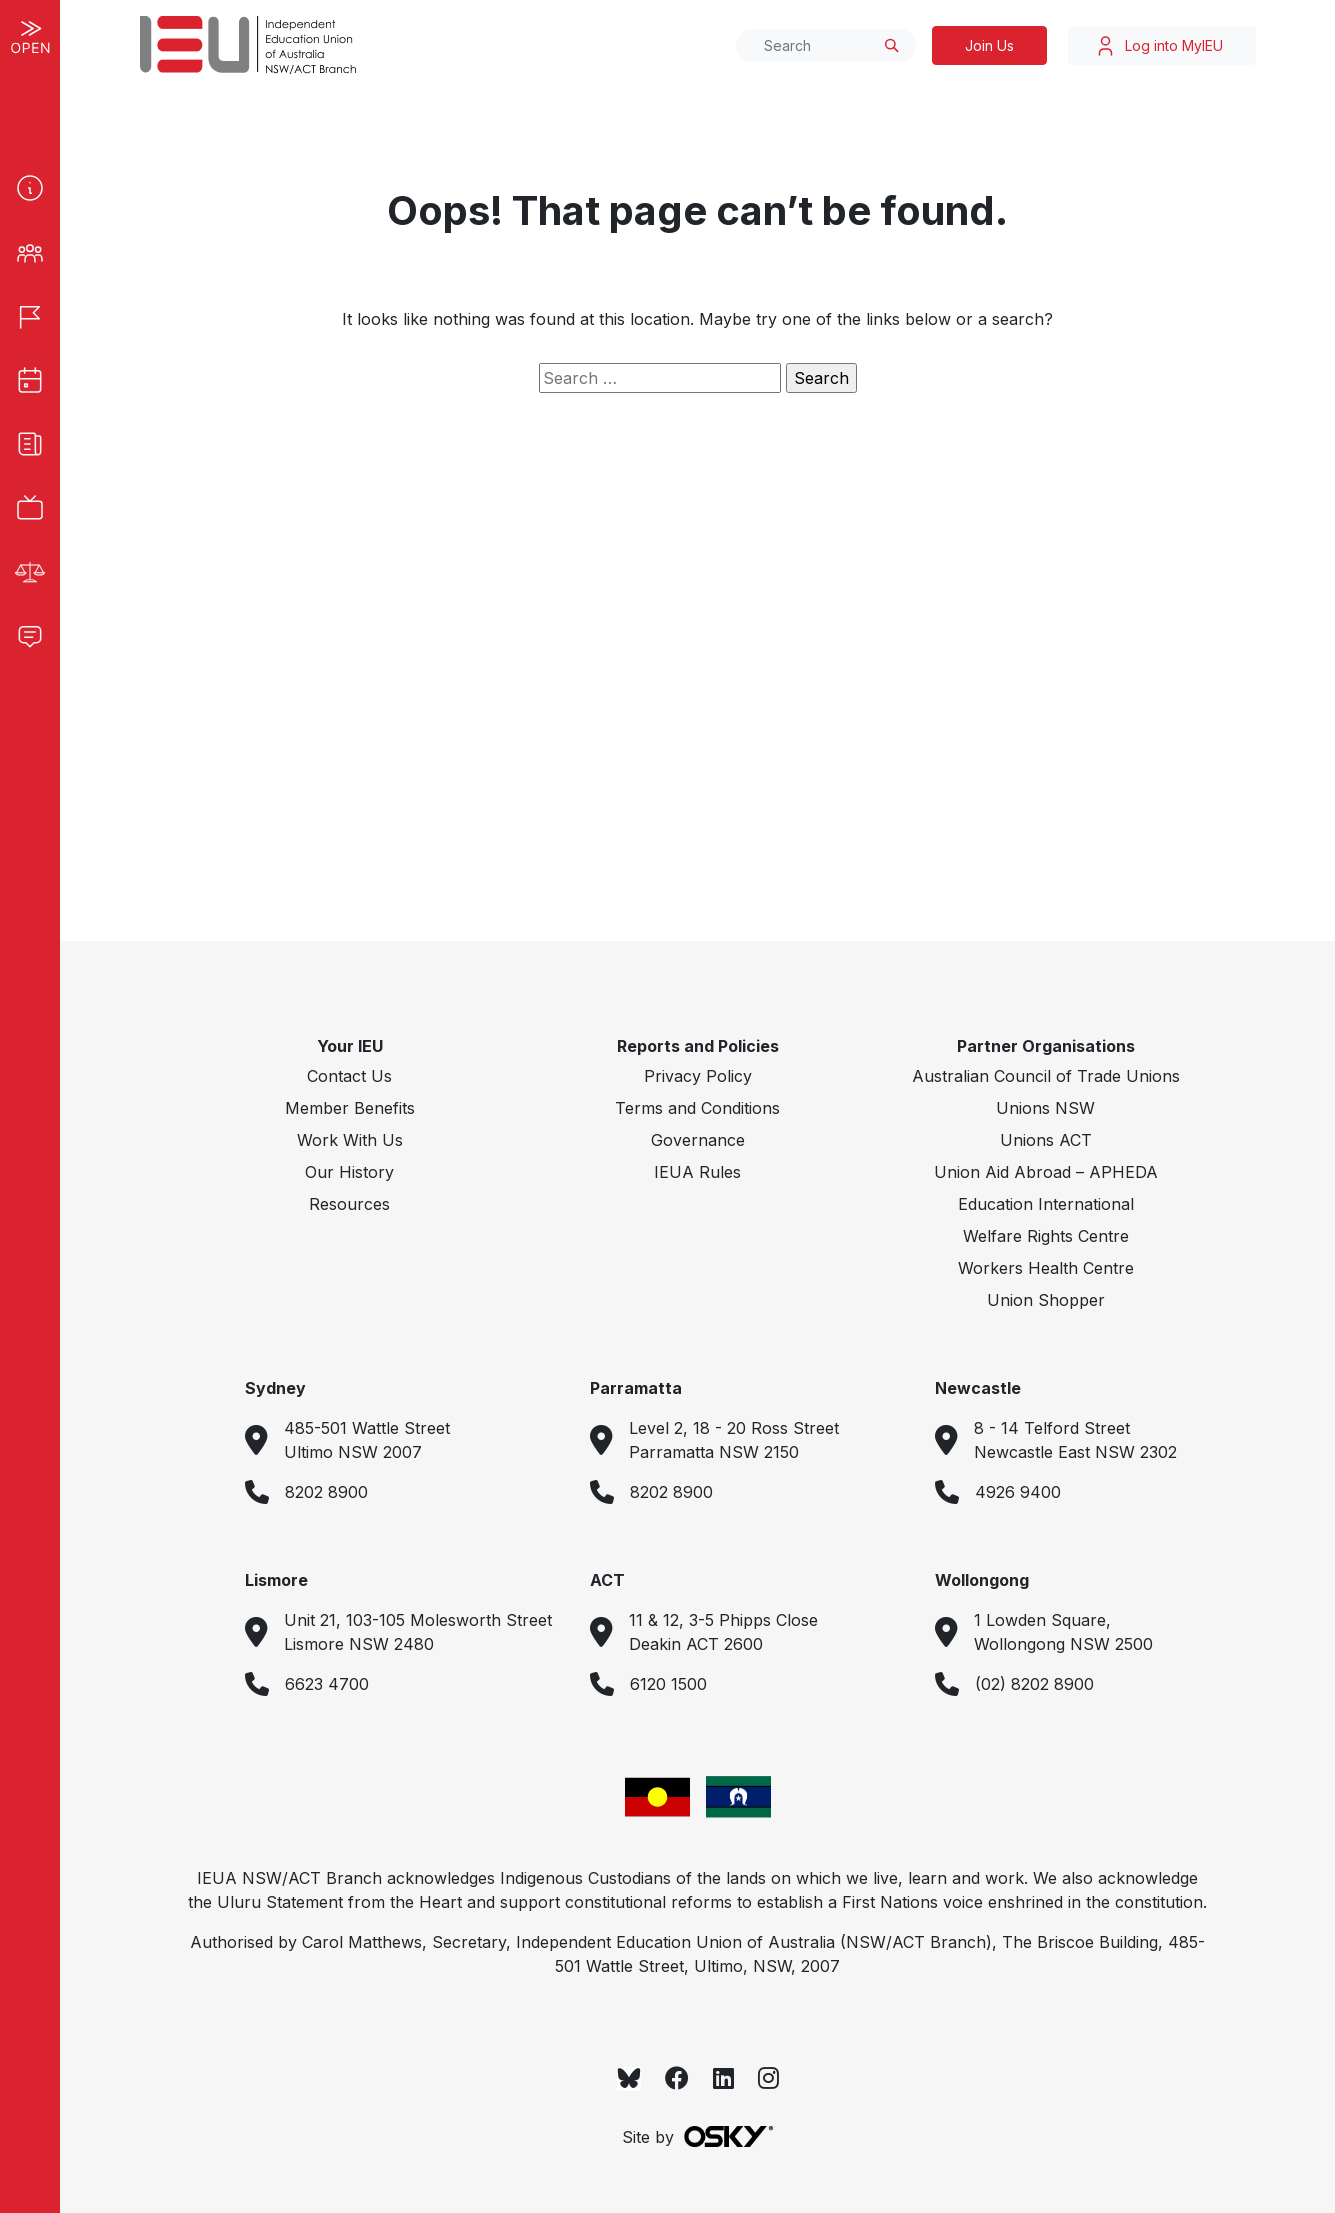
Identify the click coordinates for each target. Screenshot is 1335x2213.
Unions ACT (1046, 1140)
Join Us (989, 45)
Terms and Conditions (697, 1108)
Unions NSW (1045, 1108)
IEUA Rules (697, 1172)
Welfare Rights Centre (1046, 1236)
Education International (1046, 1204)
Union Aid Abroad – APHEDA (1046, 1172)
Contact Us (349, 1076)
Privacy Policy (698, 1076)
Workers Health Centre (1046, 1268)
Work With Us (350, 1140)
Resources (349, 1204)
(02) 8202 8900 (1034, 1684)
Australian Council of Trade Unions (1046, 1076)
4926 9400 (1018, 1492)
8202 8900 (326, 1492)
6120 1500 (668, 1684)
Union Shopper (1046, 1300)
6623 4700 (327, 1684)
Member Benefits (350, 1108)
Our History (349, 1172)
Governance (698, 1140)
